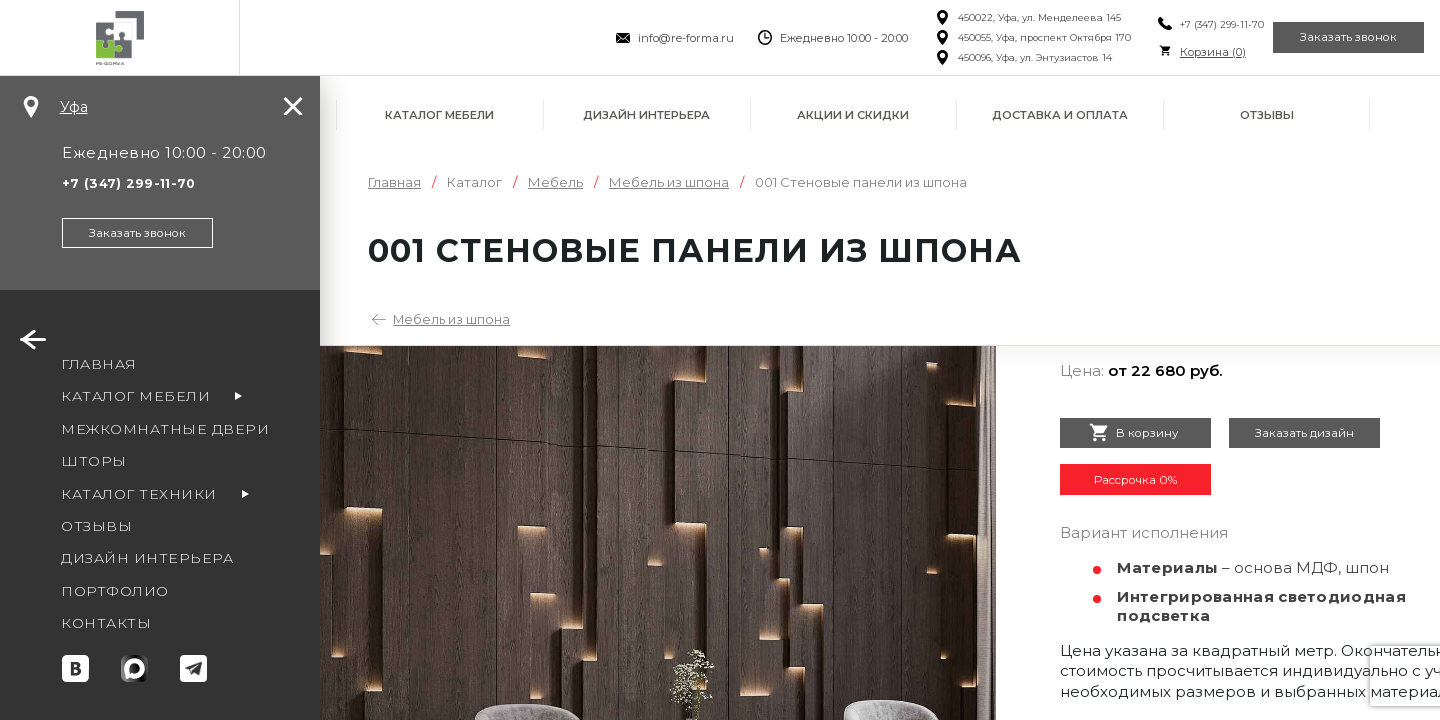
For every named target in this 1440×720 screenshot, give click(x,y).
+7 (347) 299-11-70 (1177, 24)
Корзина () (1168, 52)
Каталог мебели (439, 115)
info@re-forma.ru (642, 38)
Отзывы (1267, 115)
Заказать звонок (1334, 38)
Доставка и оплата (1060, 115)
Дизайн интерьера (646, 115)
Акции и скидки (853, 115)
